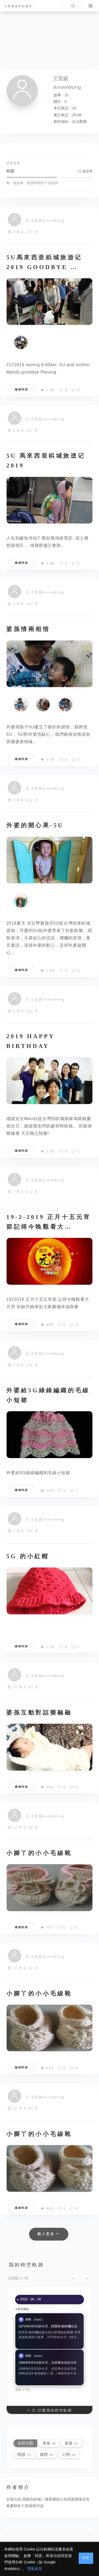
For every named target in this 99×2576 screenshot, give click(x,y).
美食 (49, 2443)
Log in (72, 6)
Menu (90, 6)
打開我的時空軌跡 (49, 2410)
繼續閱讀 (21, 389)
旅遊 (71, 2443)
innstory (19, 6)
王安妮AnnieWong (47, 221)
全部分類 (25, 2443)
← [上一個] (74, 2278)
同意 (86, 2557)
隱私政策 (34, 2569)
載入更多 (48, 2234)
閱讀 (24, 2454)
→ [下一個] (86, 2278)
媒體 (46, 2454)
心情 (68, 2454)
